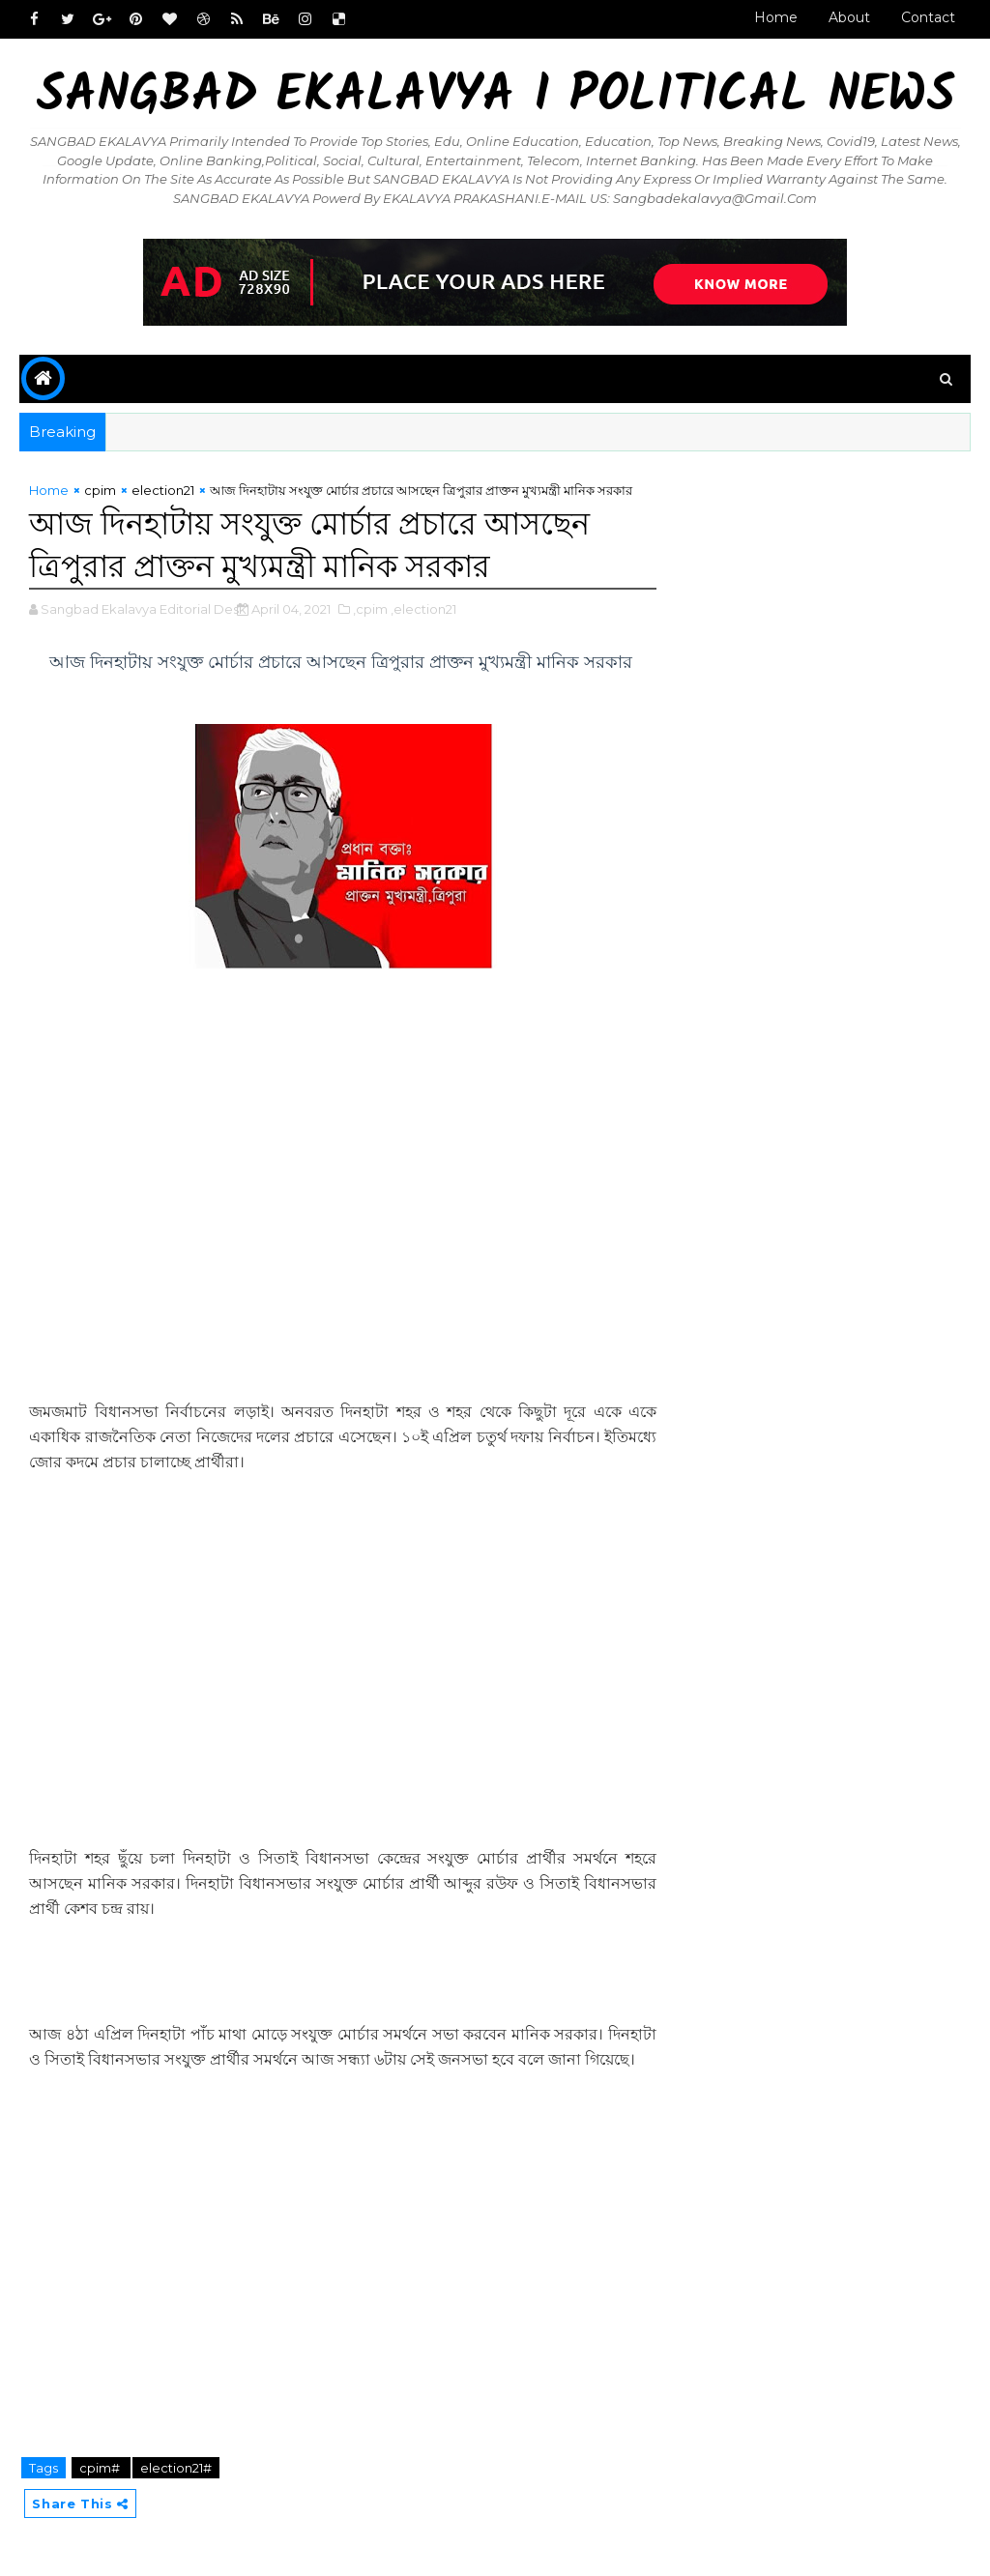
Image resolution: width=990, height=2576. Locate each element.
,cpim (370, 609)
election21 (162, 490)
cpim (100, 490)
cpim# (101, 2467)
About (849, 17)
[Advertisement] (342, 1239)
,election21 (423, 609)
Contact (928, 17)
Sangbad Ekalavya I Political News (495, 97)
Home (776, 17)
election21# (176, 2467)
